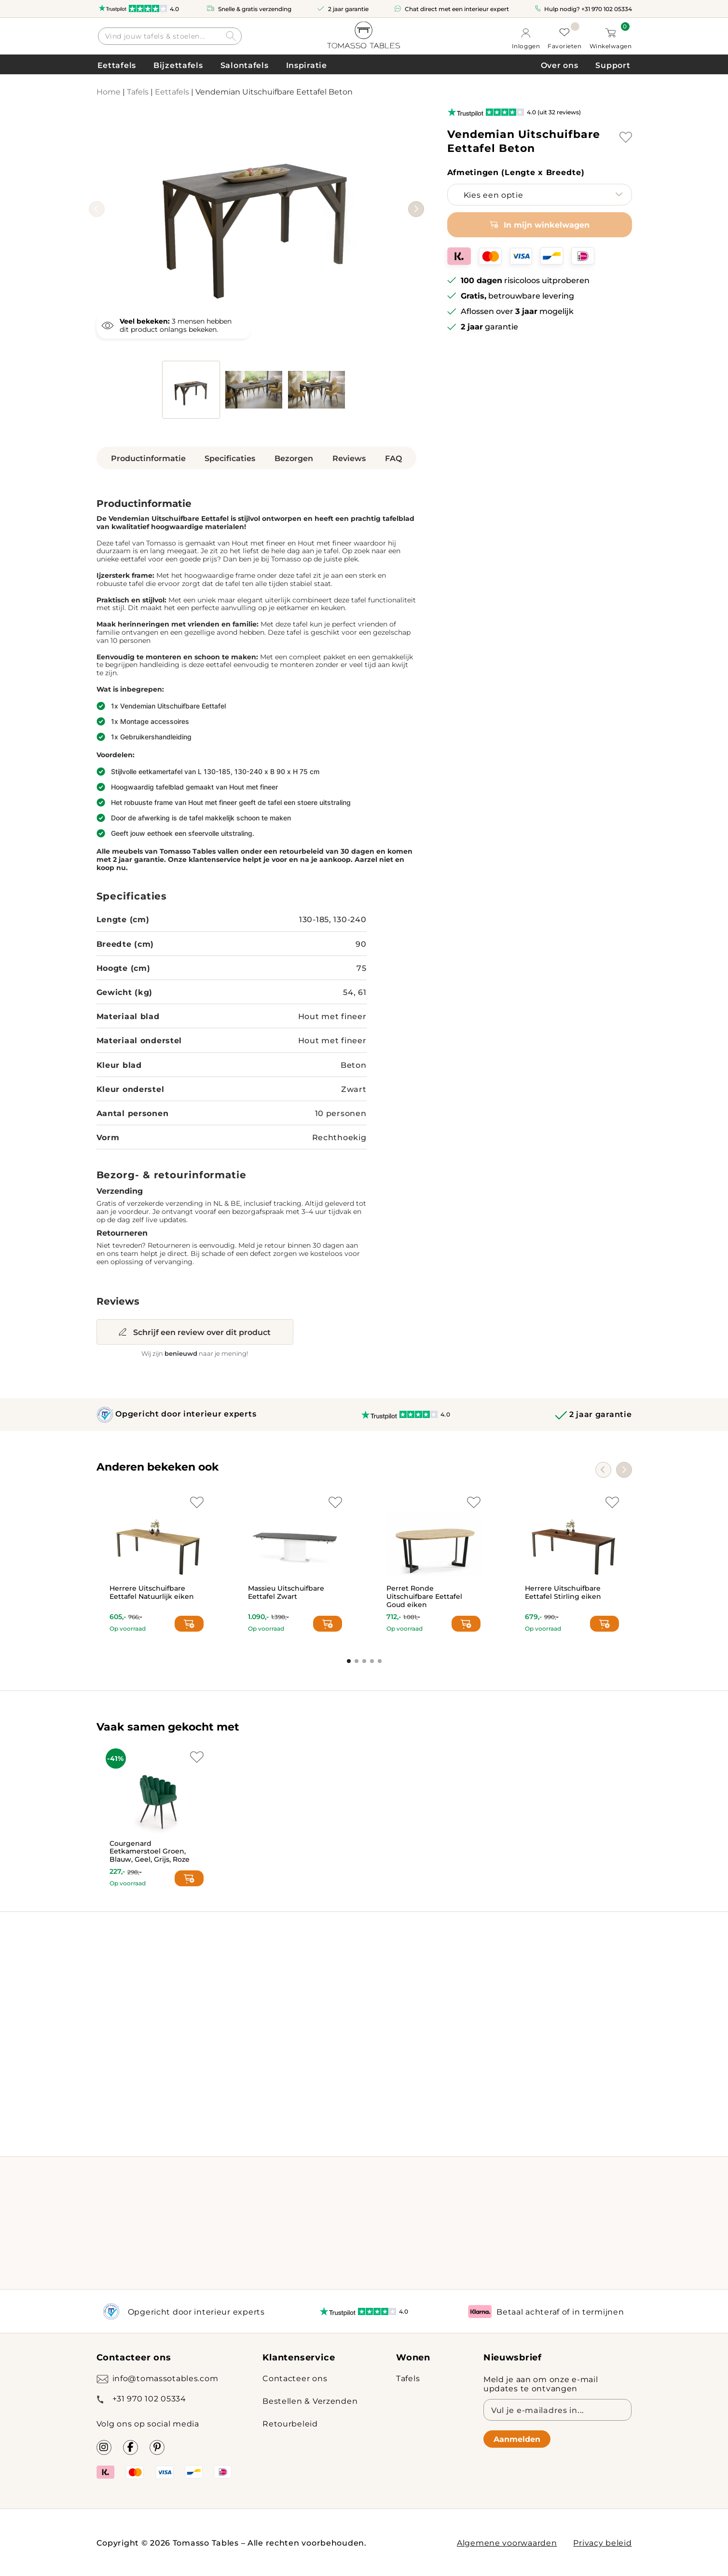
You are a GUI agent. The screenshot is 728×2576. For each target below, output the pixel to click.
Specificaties (230, 458)
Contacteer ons (294, 2378)
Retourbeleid (290, 2423)
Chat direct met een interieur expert (457, 9)
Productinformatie (148, 458)
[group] (256, 211)
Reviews (349, 458)
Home (108, 91)
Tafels (138, 91)
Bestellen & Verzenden (309, 2401)
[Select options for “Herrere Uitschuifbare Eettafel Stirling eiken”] (604, 1624)
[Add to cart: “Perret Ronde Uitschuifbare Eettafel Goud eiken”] (466, 1624)
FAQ (393, 458)
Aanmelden (517, 2439)
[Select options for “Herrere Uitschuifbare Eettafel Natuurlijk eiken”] (189, 1624)
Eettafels (116, 65)
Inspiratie (306, 65)
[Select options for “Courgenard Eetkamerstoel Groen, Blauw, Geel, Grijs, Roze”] (189, 1878)
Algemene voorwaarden (507, 2542)
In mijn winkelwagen (547, 224)
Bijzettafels (178, 65)
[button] (416, 209)
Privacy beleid (602, 2542)
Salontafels (244, 65)
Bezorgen (294, 458)
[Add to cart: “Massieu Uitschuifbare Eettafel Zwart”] (327, 1624)
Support (612, 65)
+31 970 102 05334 (606, 9)
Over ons (559, 65)
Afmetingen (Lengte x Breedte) (516, 172)
